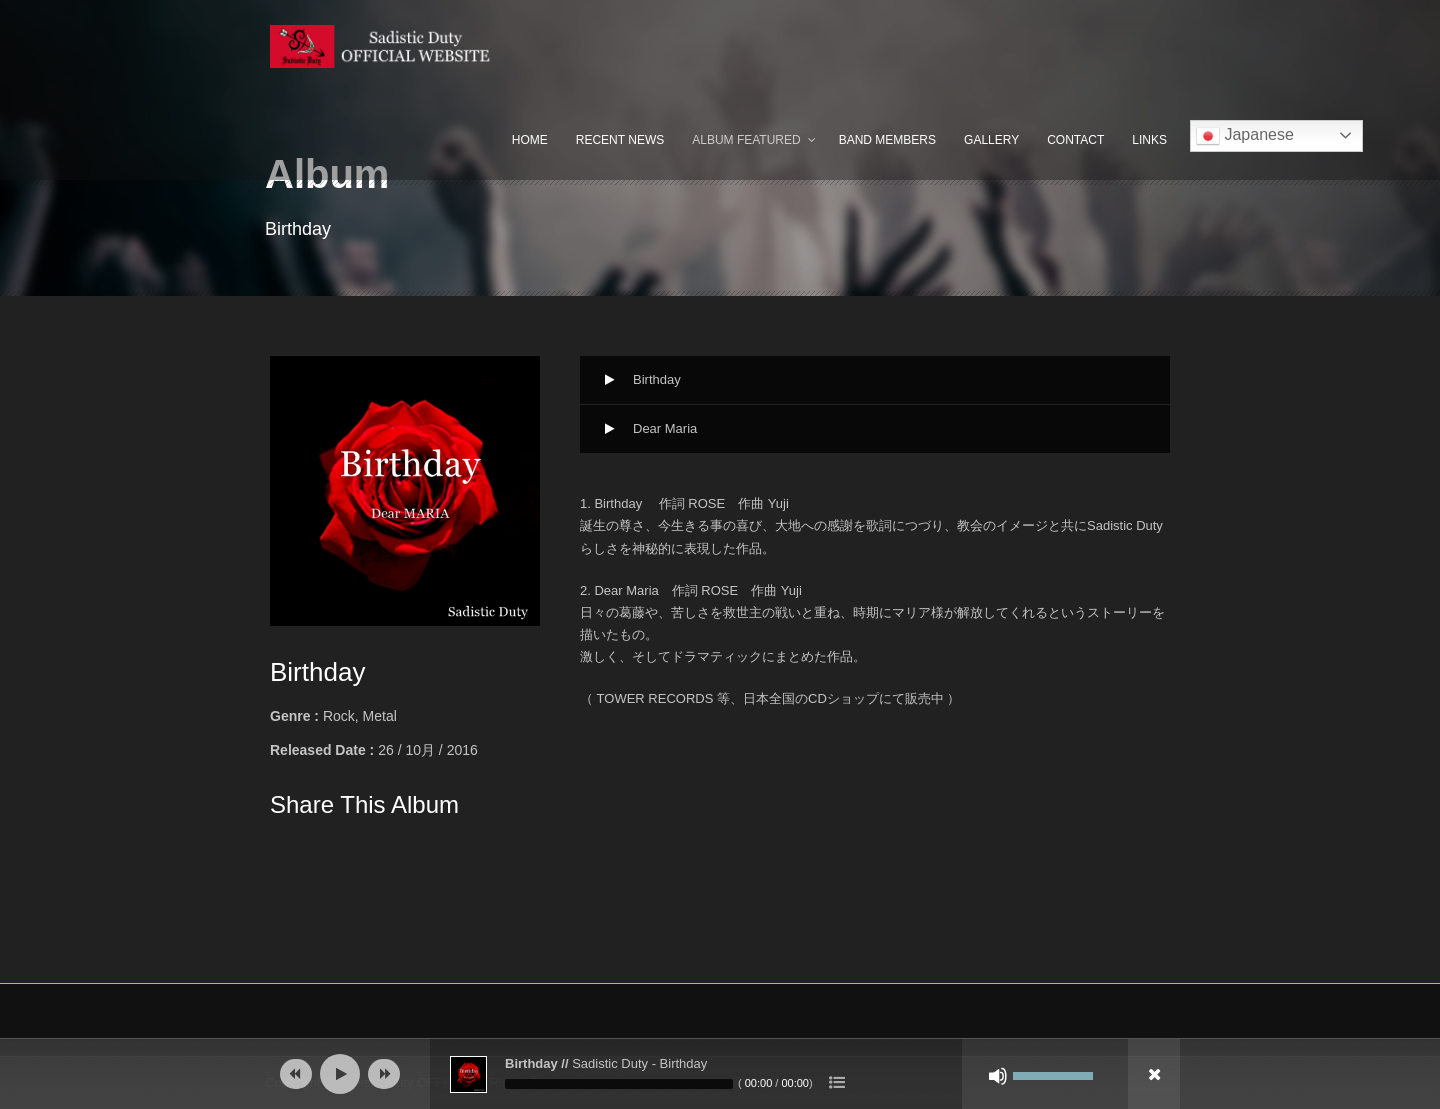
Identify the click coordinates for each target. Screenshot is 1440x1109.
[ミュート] (998, 1076)
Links (1149, 140)
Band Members (887, 140)
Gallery (991, 140)
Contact (1075, 140)
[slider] (619, 1084)
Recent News (620, 140)
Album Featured (746, 140)
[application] (720, 1074)
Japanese (1245, 136)
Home (530, 140)
